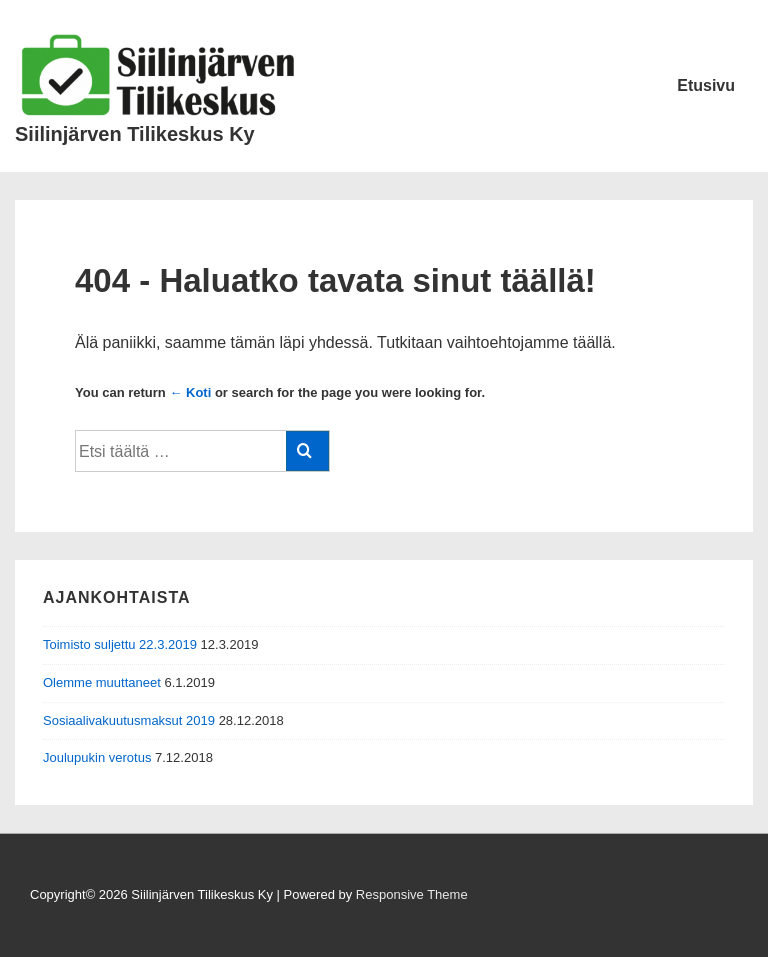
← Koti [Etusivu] (190, 392)
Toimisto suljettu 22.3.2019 (120, 644)
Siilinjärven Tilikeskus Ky (135, 134)
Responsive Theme (412, 894)
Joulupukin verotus (97, 757)
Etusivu (706, 85)
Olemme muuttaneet (102, 682)
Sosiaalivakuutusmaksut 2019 (129, 720)
